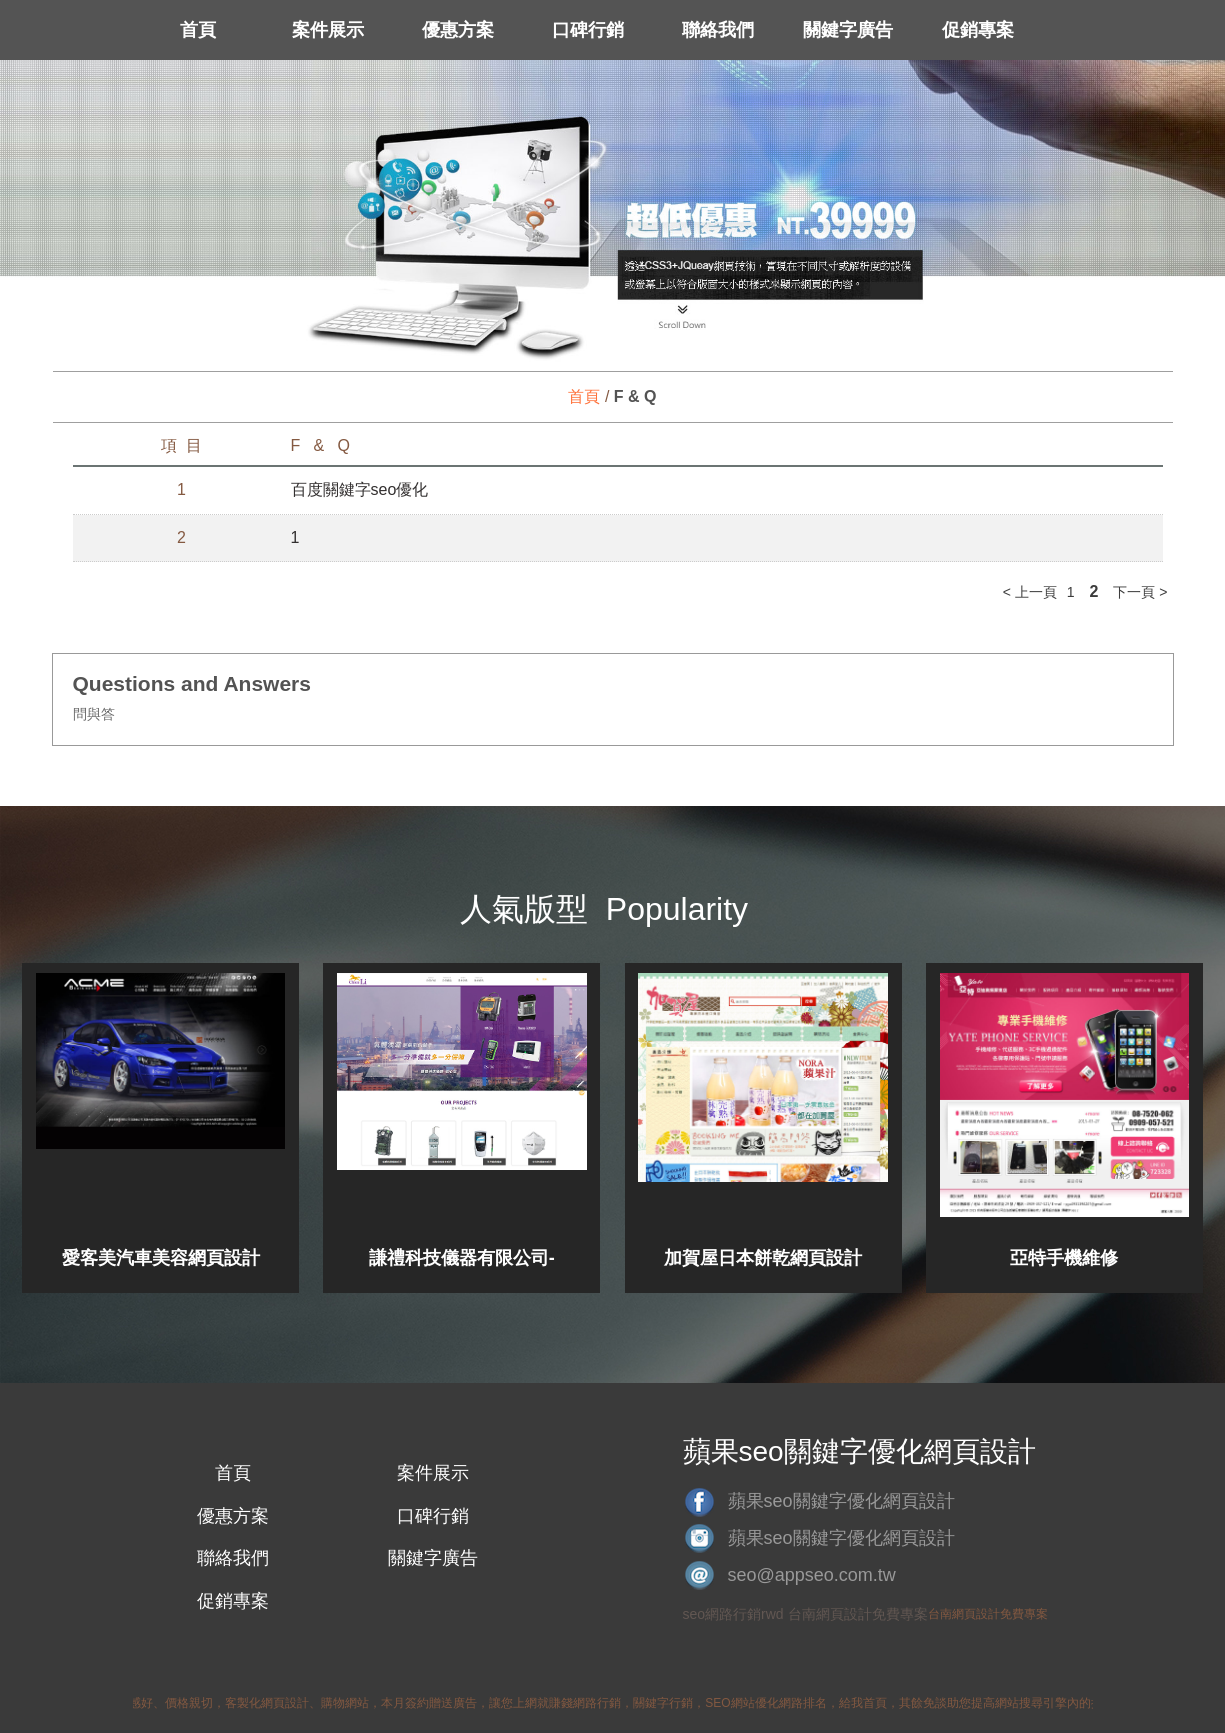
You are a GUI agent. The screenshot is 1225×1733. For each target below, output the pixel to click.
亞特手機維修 (1064, 1258)
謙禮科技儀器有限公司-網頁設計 (462, 1258)
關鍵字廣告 (848, 30)
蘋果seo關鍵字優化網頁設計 (841, 1501)
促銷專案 (978, 30)
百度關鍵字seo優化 (360, 489)
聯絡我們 (718, 30)
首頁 (198, 30)
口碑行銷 (588, 30)
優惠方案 (458, 30)
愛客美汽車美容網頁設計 (161, 1258)
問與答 (94, 714)
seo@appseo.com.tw (812, 1575)
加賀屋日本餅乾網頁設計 (763, 1258)
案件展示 (328, 30)
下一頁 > (1140, 592)
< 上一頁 (1030, 592)
